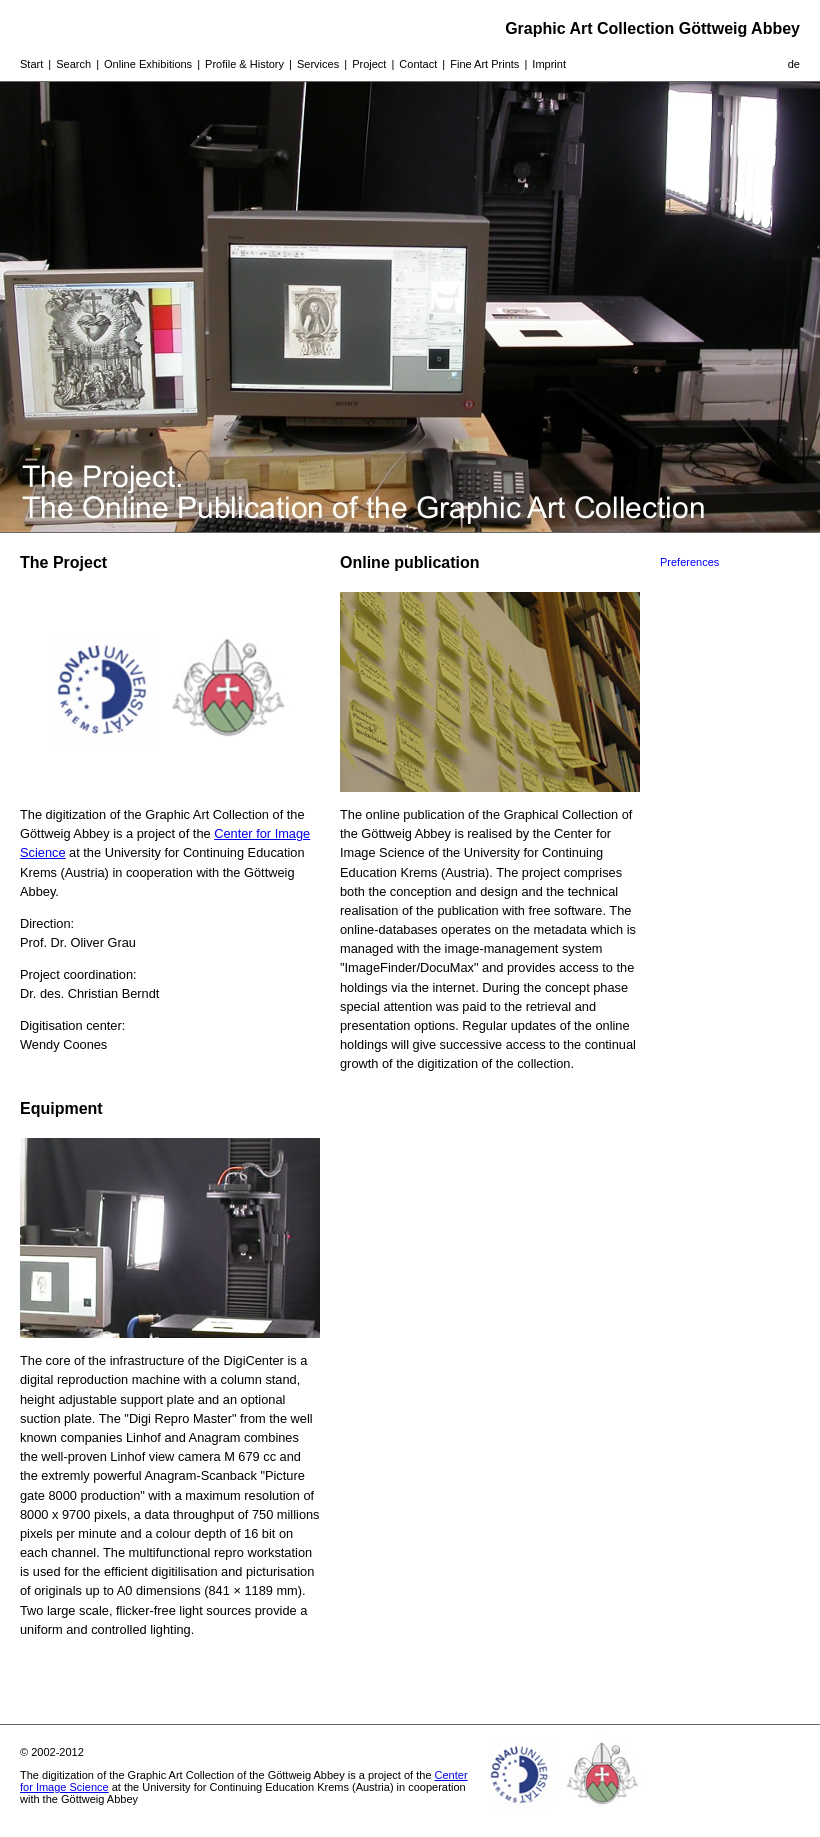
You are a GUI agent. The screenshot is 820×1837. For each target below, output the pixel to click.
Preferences (689, 562)
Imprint (549, 64)
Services (318, 64)
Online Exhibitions (148, 64)
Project (369, 64)
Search (73, 64)
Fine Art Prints (484, 64)
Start (31, 64)
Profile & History (244, 64)
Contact (418, 64)
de (794, 64)
